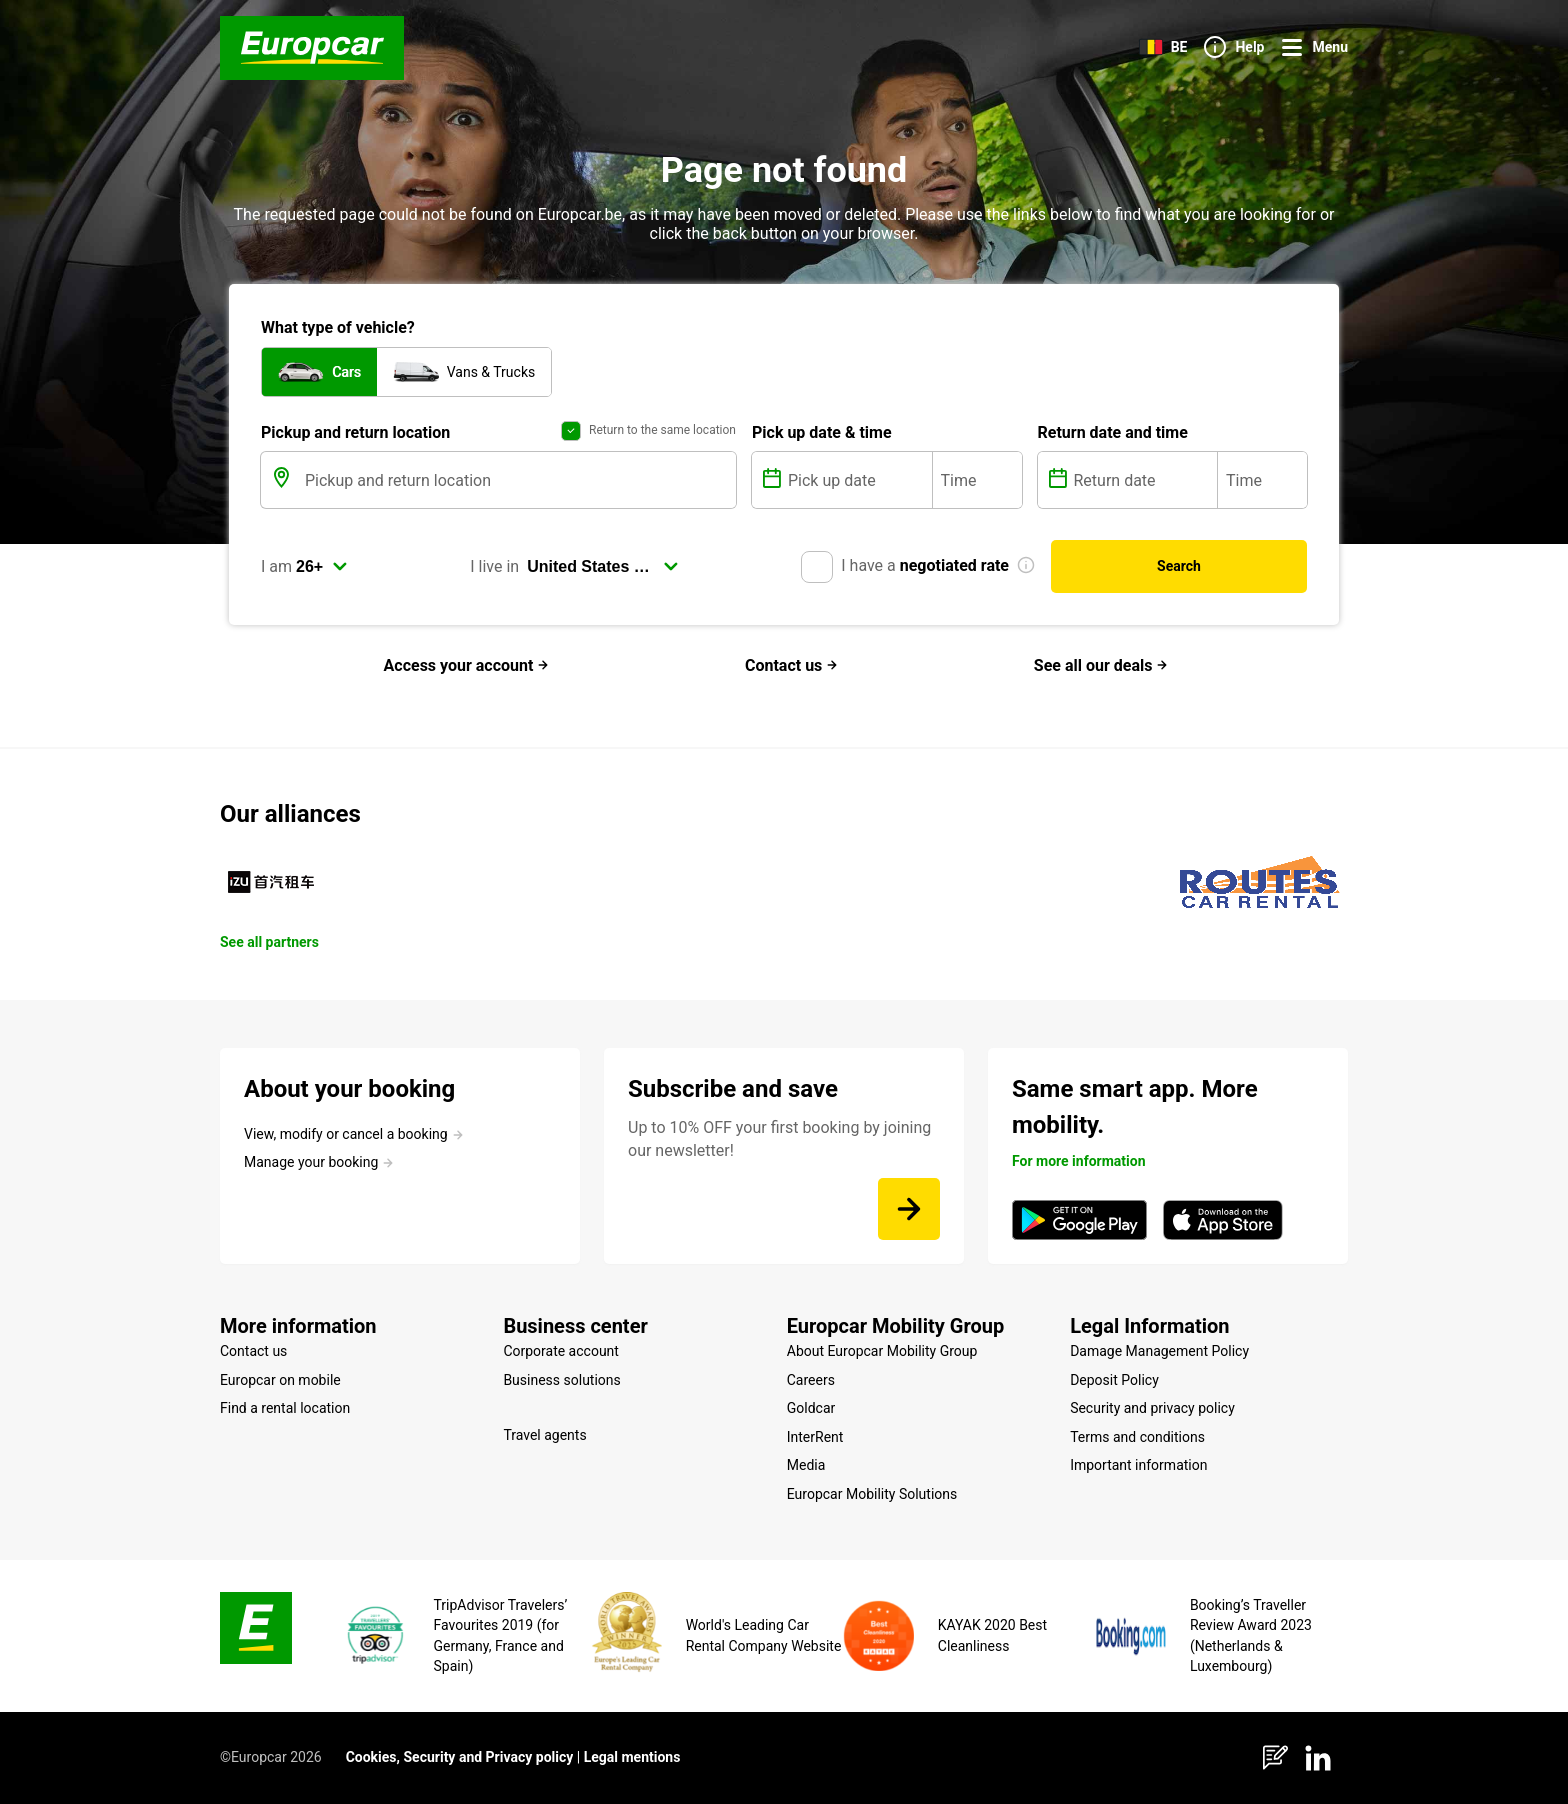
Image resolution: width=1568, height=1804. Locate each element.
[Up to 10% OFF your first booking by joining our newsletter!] (909, 1209)
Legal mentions (632, 1757)
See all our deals (1101, 665)
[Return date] (1144, 480)
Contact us (791, 665)
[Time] (977, 480)
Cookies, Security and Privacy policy (460, 1757)
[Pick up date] (858, 480)
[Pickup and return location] (518, 480)
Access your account (467, 665)
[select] (322, 567)
